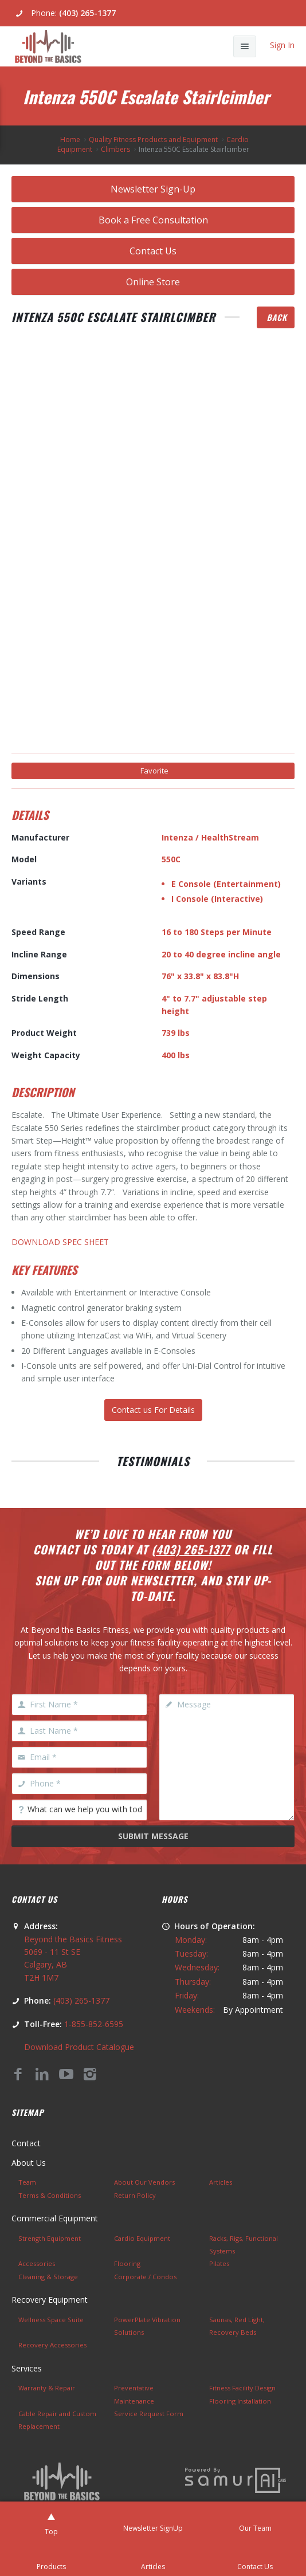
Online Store (153, 282)
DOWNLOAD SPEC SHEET (60, 1241)
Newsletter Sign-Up (153, 189)
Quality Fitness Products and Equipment (153, 139)
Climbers (115, 149)
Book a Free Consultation (153, 220)
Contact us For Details (153, 1409)
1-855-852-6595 (93, 2024)
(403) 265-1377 (87, 12)
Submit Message (153, 1836)
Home (70, 139)
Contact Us (153, 251)
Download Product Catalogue (79, 2046)
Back (276, 317)
